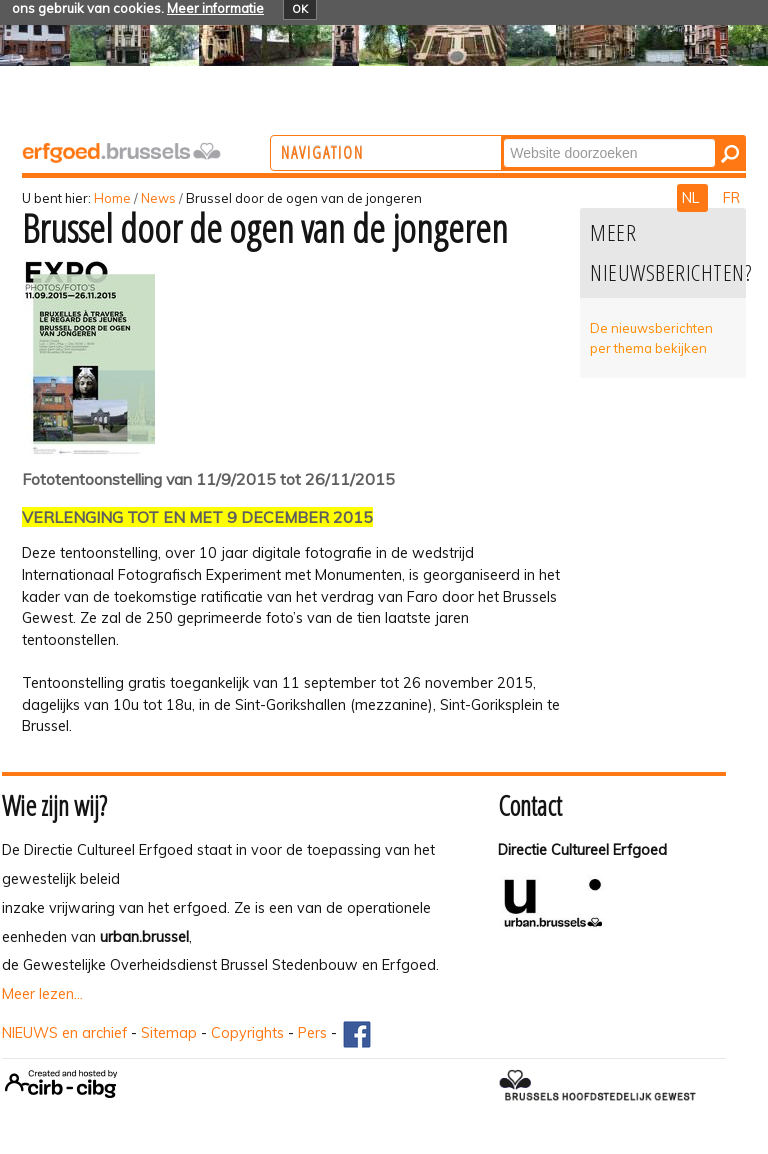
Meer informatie (215, 8)
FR (731, 198)
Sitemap (169, 1033)
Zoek (581, 137)
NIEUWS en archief (64, 1033)
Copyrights (247, 1033)
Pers (312, 1033)
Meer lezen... (42, 994)
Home (112, 198)
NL (692, 198)
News (158, 198)
